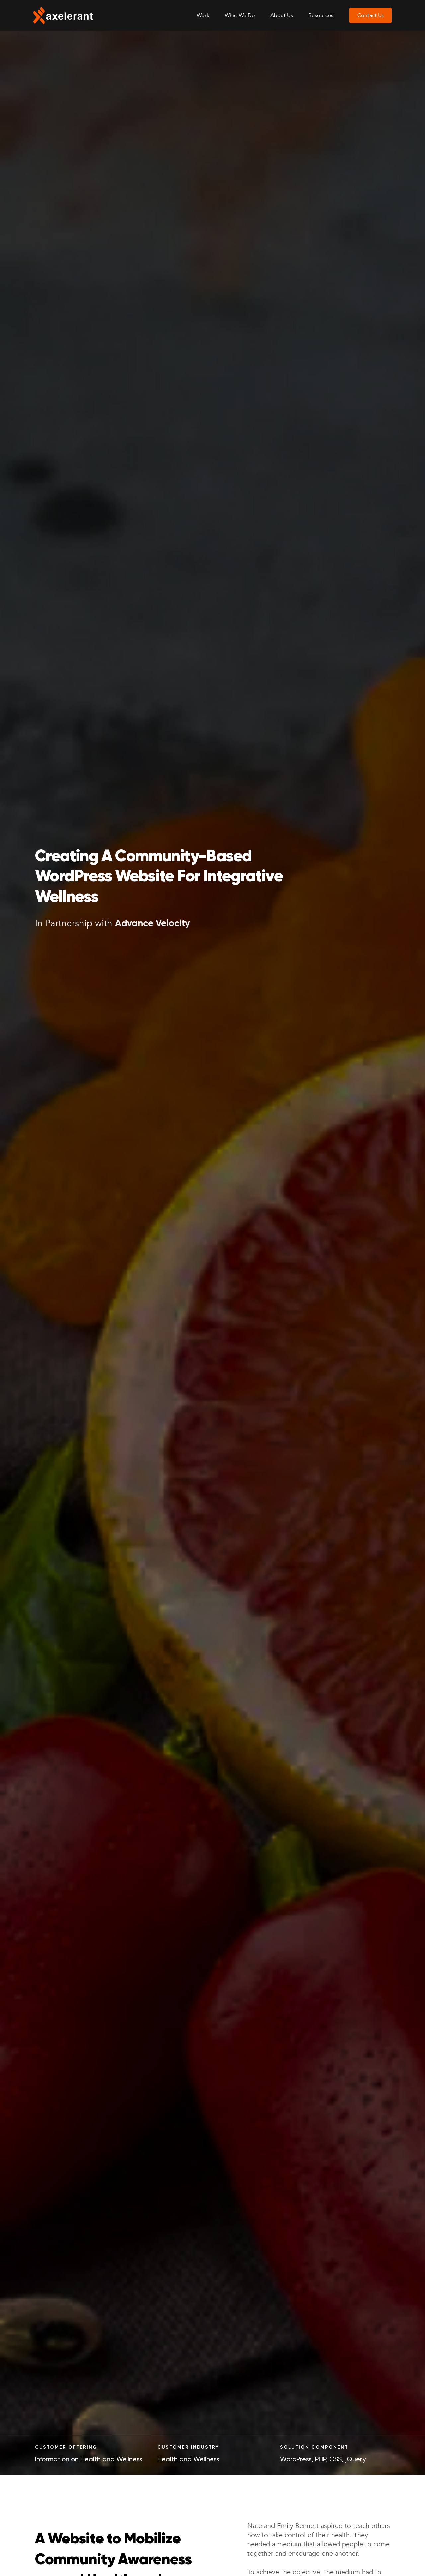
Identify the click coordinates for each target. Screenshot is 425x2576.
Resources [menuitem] (320, 15)
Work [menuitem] (203, 15)
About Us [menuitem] (281, 15)
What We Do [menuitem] (240, 15)
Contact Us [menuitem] (370, 15)
